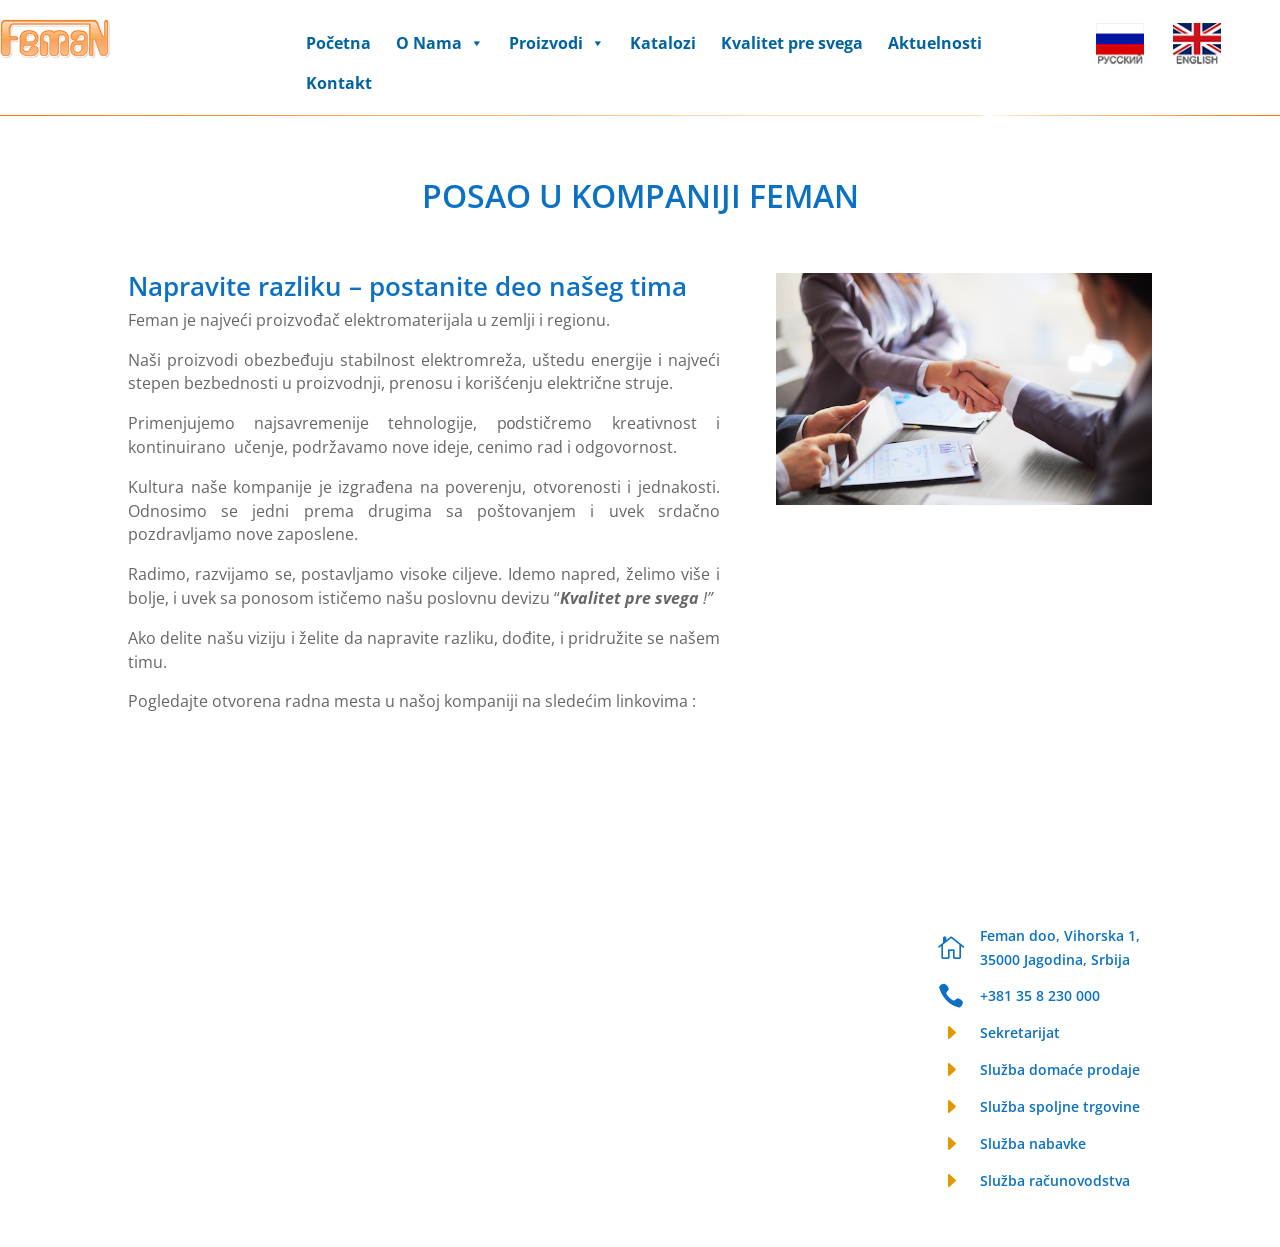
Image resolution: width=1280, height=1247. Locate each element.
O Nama (440, 43)
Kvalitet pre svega (792, 43)
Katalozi (663, 43)
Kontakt (339, 83)
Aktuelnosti (935, 43)
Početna (338, 43)
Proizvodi (557, 43)
